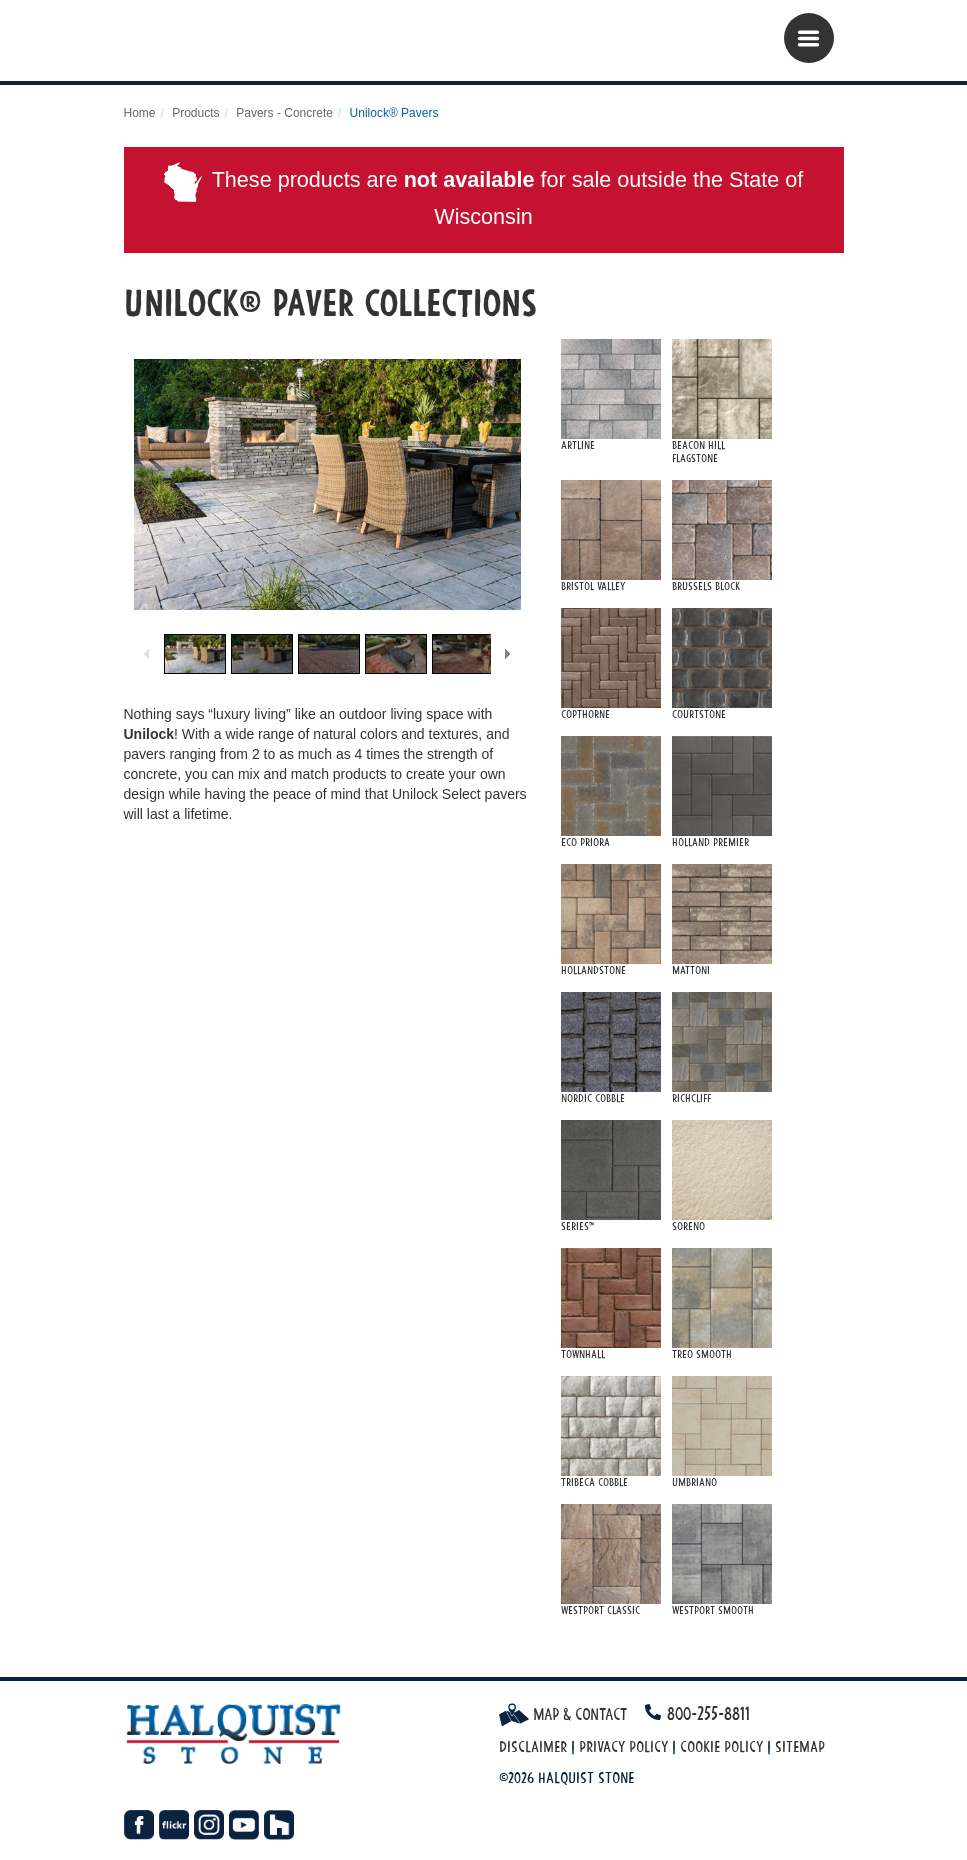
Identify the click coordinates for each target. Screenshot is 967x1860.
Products (195, 113)
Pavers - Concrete (284, 113)
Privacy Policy (623, 1746)
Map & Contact (563, 1714)
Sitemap (800, 1746)
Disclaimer (533, 1746)
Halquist (246, 45)
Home (140, 113)
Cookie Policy (721, 1746)
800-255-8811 (708, 1713)
